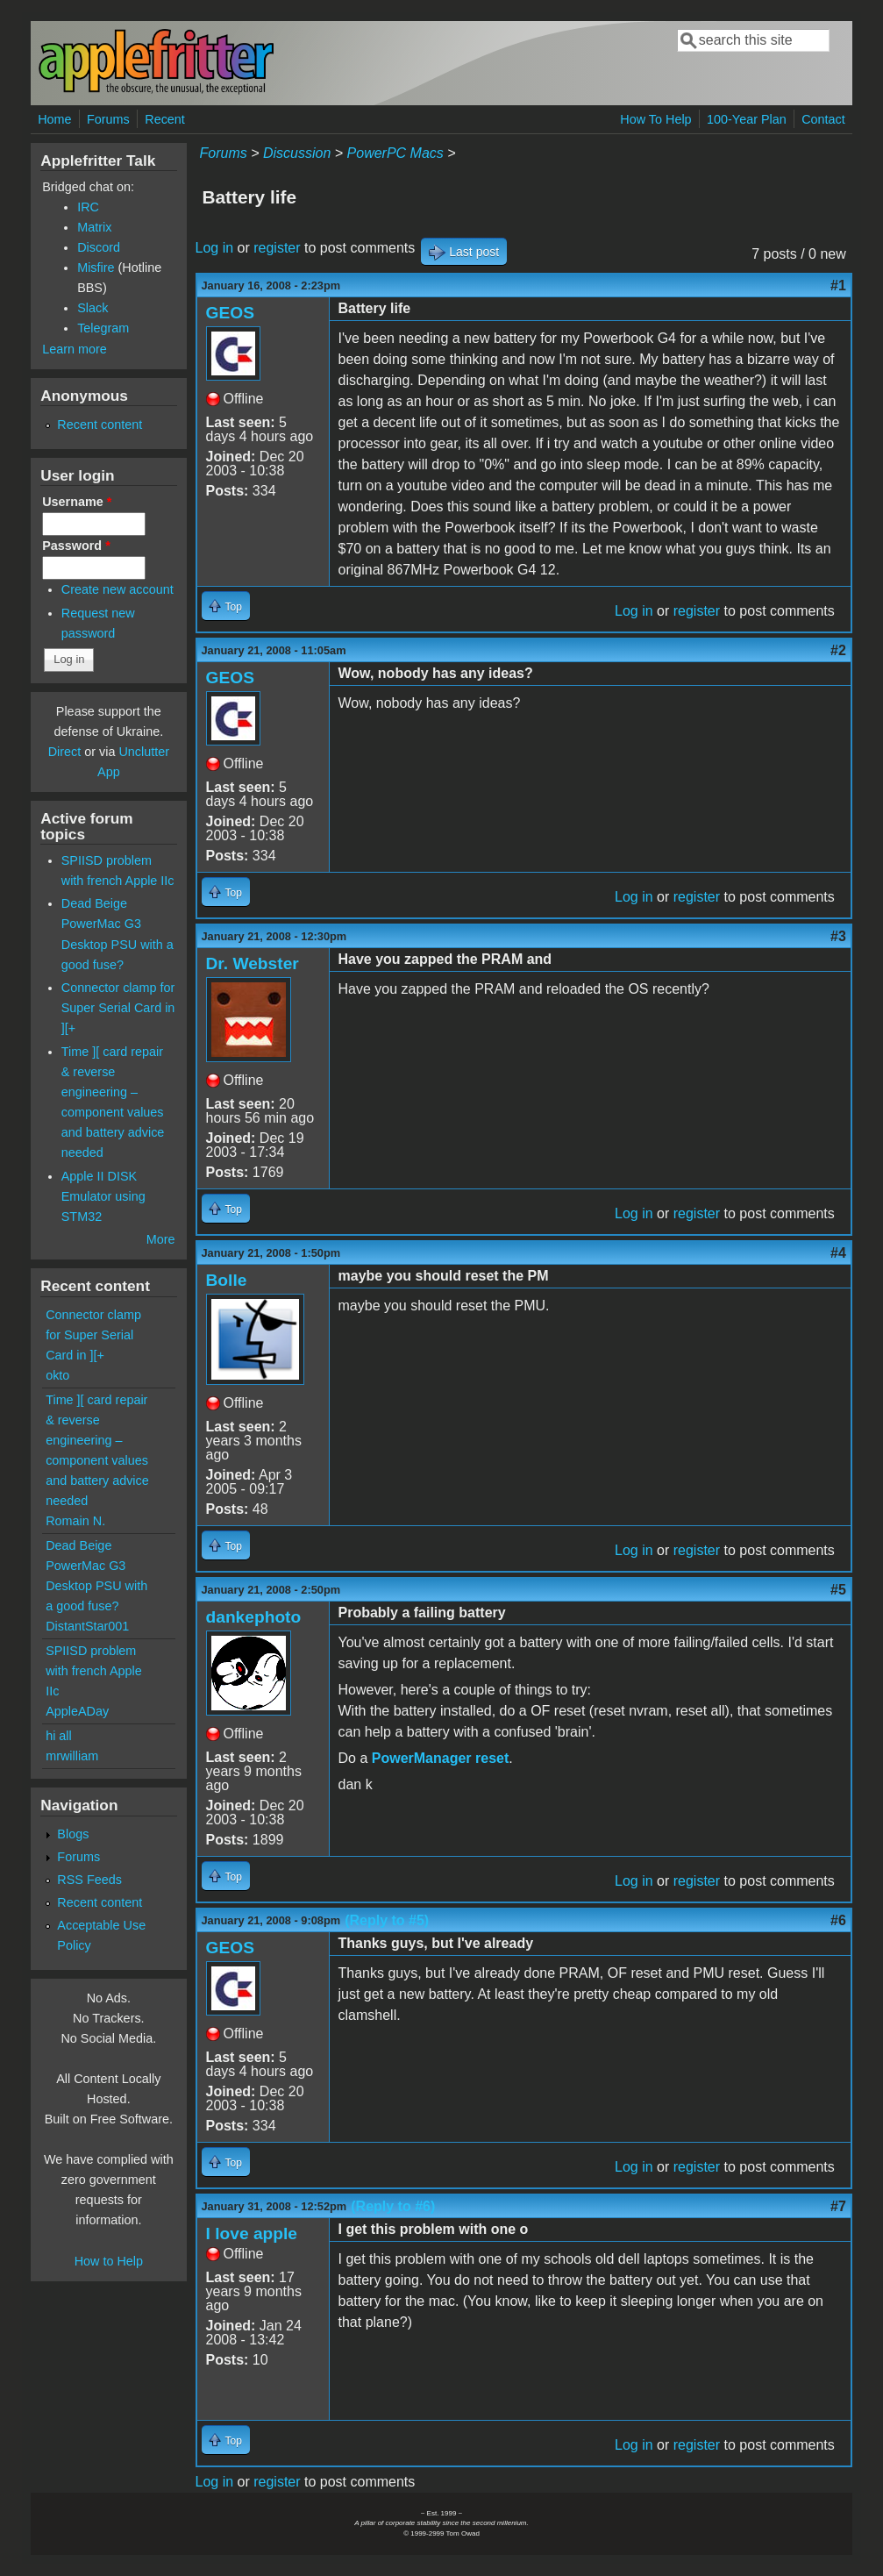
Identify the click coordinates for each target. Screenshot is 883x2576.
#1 (838, 285)
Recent (165, 119)
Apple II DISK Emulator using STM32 (103, 1196)
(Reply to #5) (387, 1920)
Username (76, 502)
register (276, 247)
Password (76, 546)
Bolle (226, 1280)
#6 (838, 1920)
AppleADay (77, 1711)
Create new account (117, 589)
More (160, 1239)
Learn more (74, 349)
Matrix (94, 227)
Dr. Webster (252, 963)
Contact (823, 119)
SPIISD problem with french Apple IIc (94, 1671)
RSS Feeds (89, 1880)
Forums (108, 119)
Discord (98, 247)
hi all (59, 1736)
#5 (838, 1589)
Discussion (297, 153)
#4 (838, 1252)
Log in (215, 247)
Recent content (99, 424)
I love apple (252, 2233)
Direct (65, 752)
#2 (838, 650)
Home (54, 119)
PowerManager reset (440, 1758)
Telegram (103, 328)
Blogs (73, 1834)
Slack (92, 308)
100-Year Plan (747, 119)
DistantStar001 (87, 1626)
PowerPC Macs (395, 153)
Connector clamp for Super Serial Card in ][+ (118, 1008)
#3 (838, 936)
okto (57, 1375)
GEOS (230, 312)
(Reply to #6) (393, 2206)
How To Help (655, 119)
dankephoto (254, 1617)
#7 (838, 2206)
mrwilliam (72, 1756)
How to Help (109, 2261)
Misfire (95, 267)
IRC (88, 207)
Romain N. (75, 1521)
